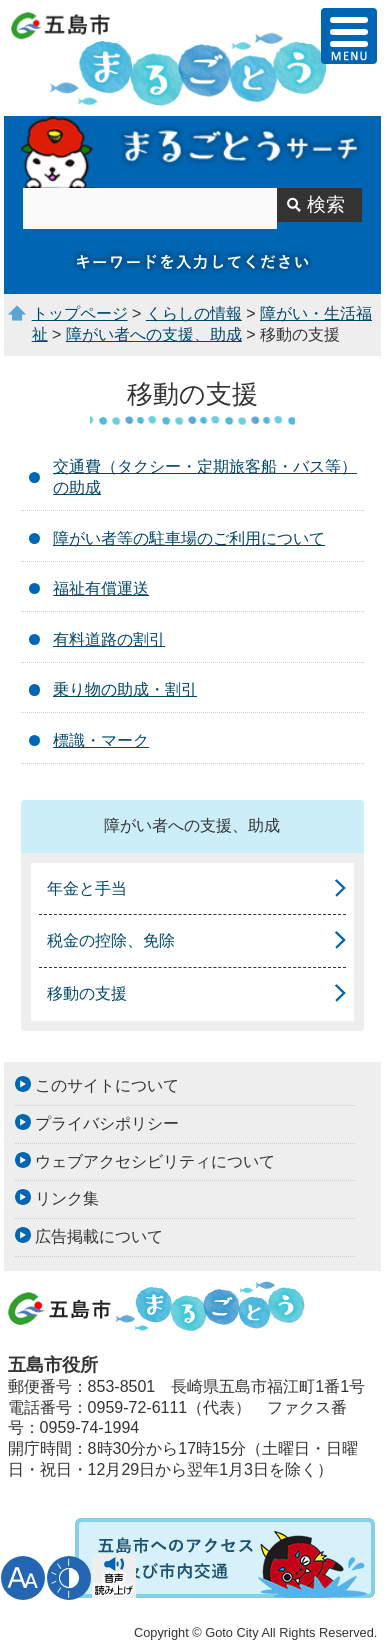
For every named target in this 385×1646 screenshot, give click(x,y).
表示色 (69, 1578)
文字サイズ (23, 1578)
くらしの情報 (194, 313)
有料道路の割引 (109, 639)
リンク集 (67, 1198)
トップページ (80, 313)
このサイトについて (107, 1085)
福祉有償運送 (101, 588)
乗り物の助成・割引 (125, 689)
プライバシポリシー (107, 1123)
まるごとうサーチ (192, 152)
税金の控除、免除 (111, 940)
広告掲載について (99, 1236)
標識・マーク (101, 740)
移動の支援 (87, 993)
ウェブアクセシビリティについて (155, 1161)
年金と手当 (87, 888)
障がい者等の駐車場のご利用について (189, 538)
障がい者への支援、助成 (154, 334)
